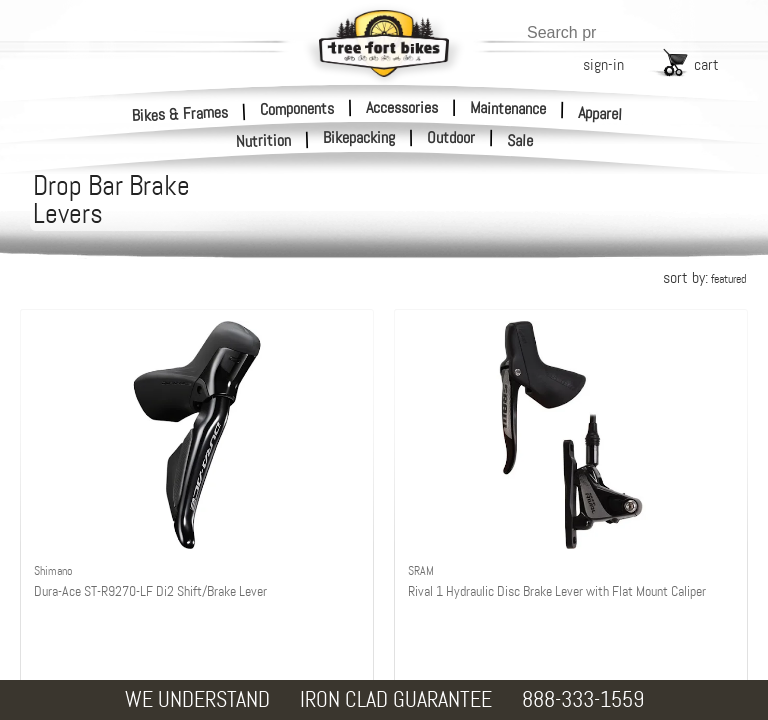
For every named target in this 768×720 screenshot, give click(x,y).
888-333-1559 (583, 699)
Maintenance (508, 108)
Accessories (402, 107)
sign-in (603, 64)
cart (706, 64)
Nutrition (264, 140)
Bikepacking (359, 138)
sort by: (704, 277)
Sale (520, 141)
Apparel (600, 113)
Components (297, 108)
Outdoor (451, 138)
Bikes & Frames (180, 113)
